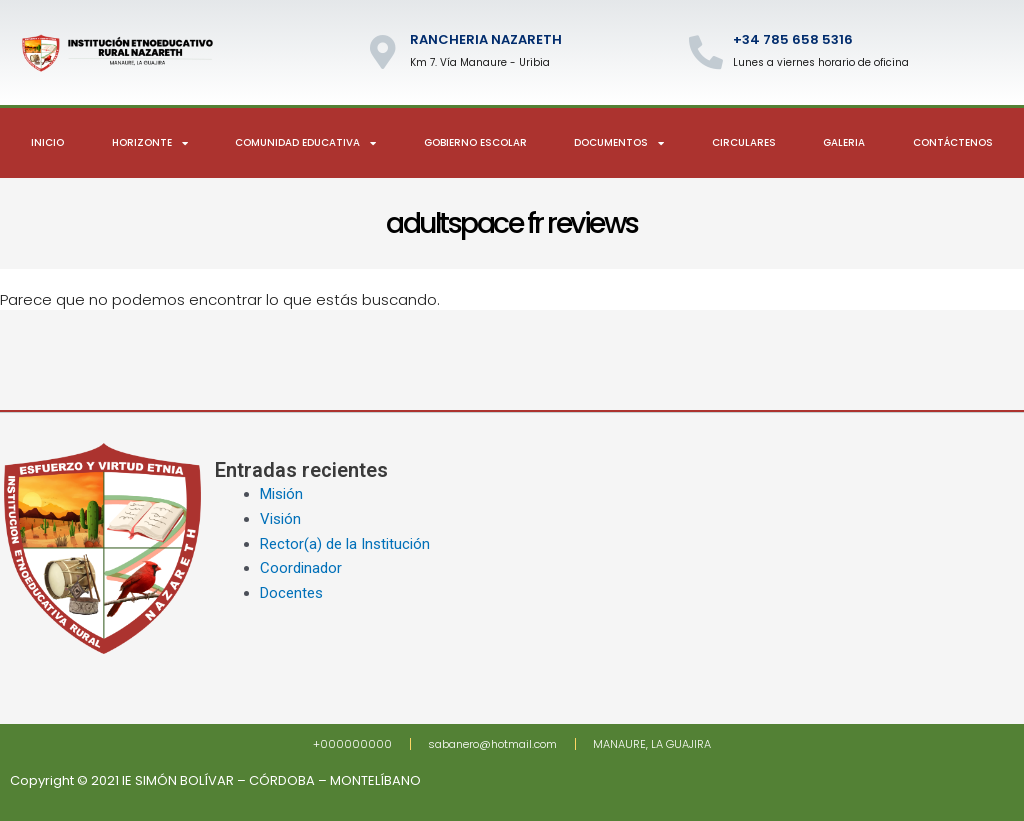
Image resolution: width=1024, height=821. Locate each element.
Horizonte (150, 143)
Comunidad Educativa (305, 143)
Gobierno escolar (475, 142)
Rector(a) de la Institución (345, 544)
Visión (280, 519)
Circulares (744, 142)
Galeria (844, 142)
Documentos (619, 143)
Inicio (47, 142)
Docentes (291, 593)
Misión (281, 494)
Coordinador (301, 568)
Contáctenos (953, 142)
